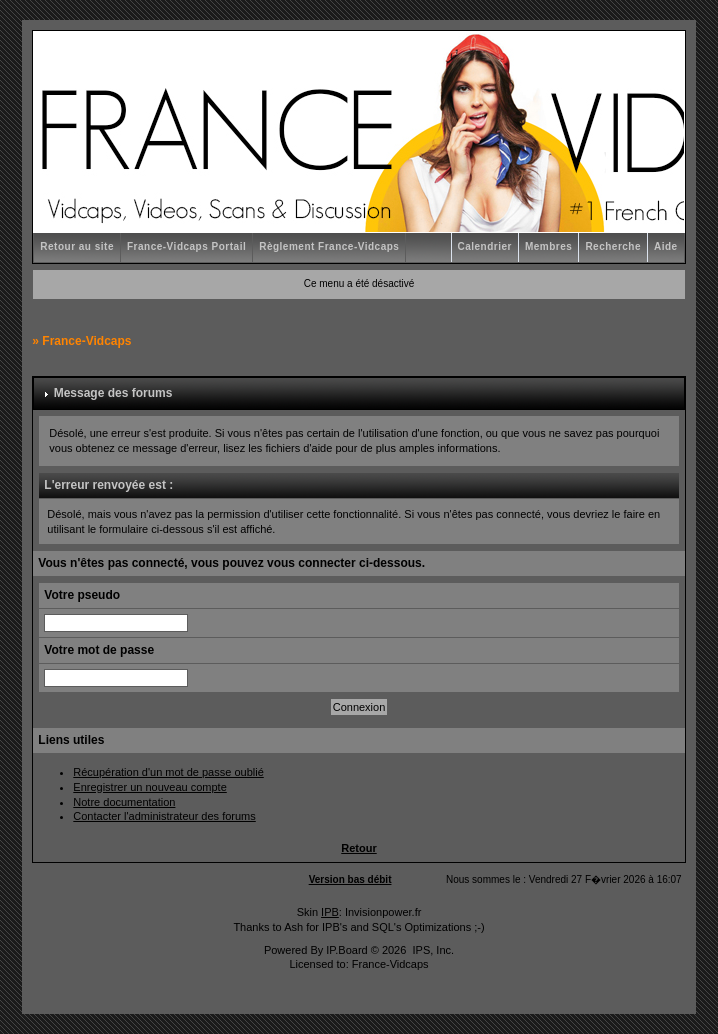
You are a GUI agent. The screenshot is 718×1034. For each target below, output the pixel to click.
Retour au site (77, 246)
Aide (666, 246)
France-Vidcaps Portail (186, 246)
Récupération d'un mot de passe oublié (168, 772)
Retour (358, 848)
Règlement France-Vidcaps (329, 246)
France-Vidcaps (86, 341)
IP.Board (346, 950)
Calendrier (485, 246)
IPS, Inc (431, 950)
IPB (330, 912)
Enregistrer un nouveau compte (149, 787)
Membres (548, 246)
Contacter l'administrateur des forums (164, 816)
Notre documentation (124, 802)
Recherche (613, 246)
